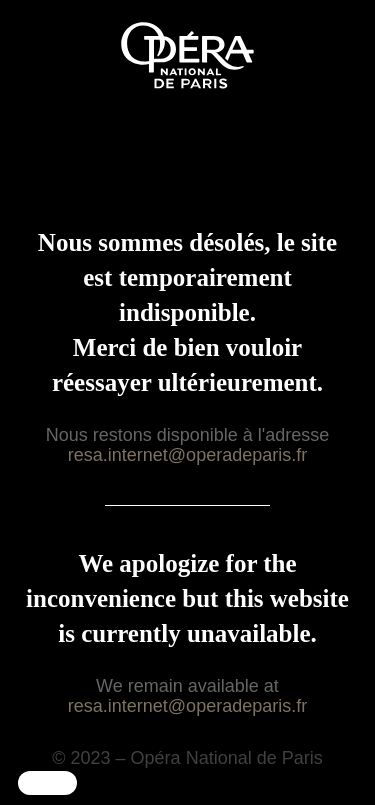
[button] (47, 783)
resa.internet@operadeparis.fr (187, 455)
